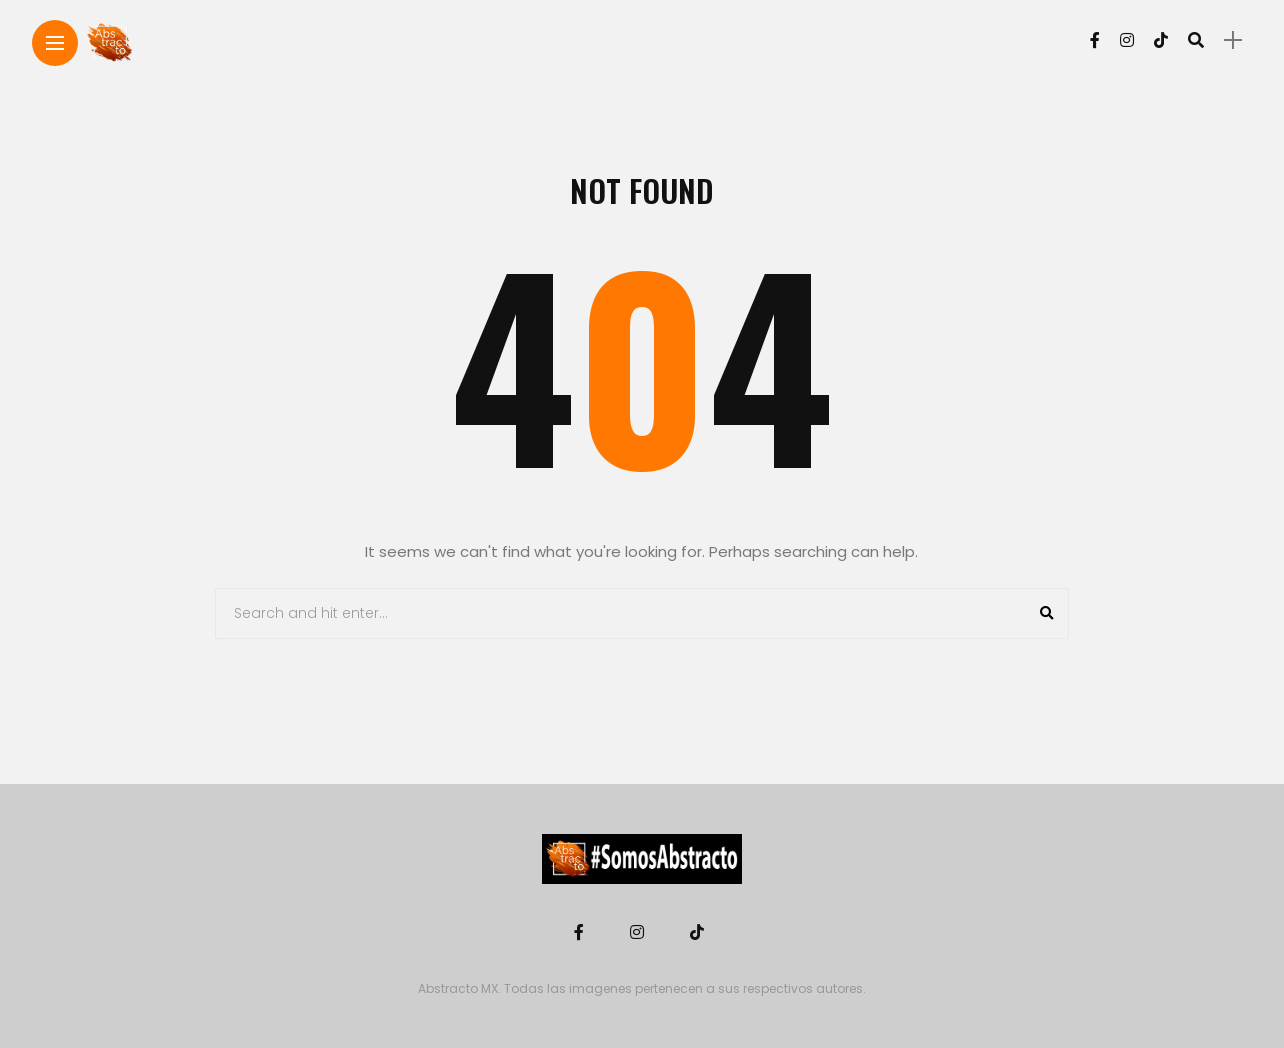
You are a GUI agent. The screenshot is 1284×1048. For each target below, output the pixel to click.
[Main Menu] (55, 43)
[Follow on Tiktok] (1161, 40)
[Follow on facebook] (1095, 40)
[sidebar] (1233, 40)
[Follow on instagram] (1127, 40)
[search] (1196, 40)
